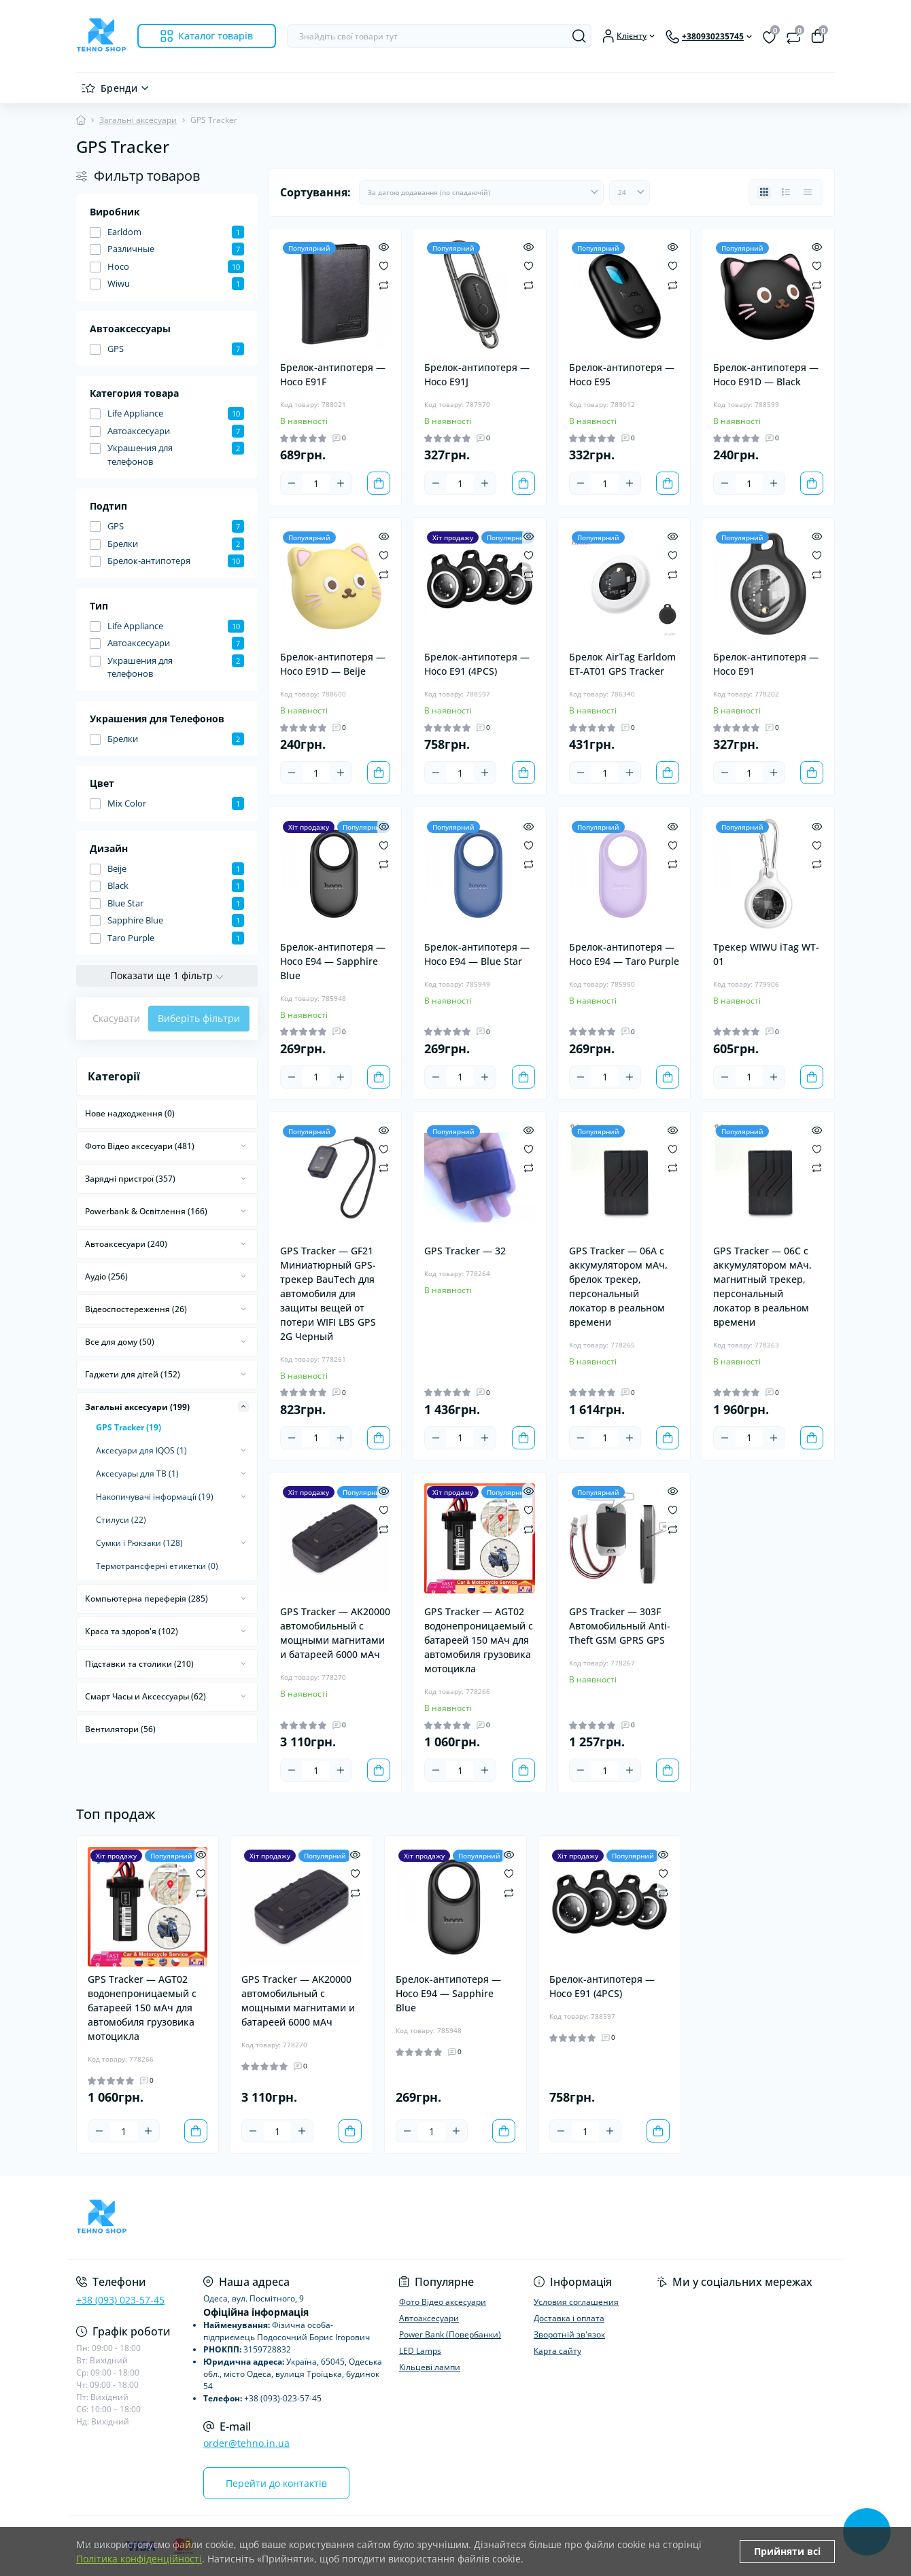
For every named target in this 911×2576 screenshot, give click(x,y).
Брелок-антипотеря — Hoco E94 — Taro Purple (624, 954)
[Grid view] (764, 192)
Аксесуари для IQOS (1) (141, 1450)
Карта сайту (557, 2351)
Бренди (119, 88)
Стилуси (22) (121, 1519)
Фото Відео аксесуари (442, 2302)
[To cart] (378, 483)
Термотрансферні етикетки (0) (157, 1566)
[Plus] (340, 483)
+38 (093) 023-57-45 (120, 2299)
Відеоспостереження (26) (136, 1309)
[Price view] (807, 192)
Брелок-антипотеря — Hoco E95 (621, 374)
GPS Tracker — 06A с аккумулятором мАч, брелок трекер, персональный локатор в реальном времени (618, 1286)
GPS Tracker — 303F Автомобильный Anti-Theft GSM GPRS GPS (619, 1625)
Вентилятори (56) (120, 1729)
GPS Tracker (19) (128, 1427)
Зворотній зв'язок (569, 2334)
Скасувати (116, 1018)
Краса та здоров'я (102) (131, 1631)
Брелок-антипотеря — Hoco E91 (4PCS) (477, 663)
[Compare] (384, 284)
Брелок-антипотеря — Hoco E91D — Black (766, 374)
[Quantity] (316, 483)
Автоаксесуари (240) (126, 1244)
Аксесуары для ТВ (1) (137, 1473)
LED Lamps (420, 2351)
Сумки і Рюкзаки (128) (139, 1543)
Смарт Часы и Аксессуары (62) (145, 1696)
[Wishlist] (384, 265)
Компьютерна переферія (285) (146, 1598)
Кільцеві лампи (429, 2367)
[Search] (579, 36)
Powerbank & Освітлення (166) (146, 1211)
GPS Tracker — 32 (465, 1250)
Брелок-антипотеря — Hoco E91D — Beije (332, 663)
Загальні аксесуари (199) (137, 1407)
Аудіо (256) (106, 1276)
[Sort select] (481, 192)
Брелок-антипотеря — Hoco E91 (766, 663)
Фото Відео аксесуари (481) (139, 1146)
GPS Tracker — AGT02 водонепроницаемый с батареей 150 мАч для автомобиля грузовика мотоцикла (478, 1640)
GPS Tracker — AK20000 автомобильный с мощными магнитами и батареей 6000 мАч (335, 1633)
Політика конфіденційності (139, 2558)
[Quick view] (384, 246)
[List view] (786, 192)
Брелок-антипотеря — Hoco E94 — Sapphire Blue (332, 961)
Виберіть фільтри (199, 1018)
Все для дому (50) (119, 1341)
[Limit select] (629, 192)
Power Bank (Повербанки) (450, 2334)
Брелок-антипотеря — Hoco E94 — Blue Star (477, 954)
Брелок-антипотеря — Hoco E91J (477, 374)
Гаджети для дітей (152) (132, 1374)
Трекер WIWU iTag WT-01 (766, 954)
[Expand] (243, 1145)
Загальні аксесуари (138, 120)
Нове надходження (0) (130, 1113)
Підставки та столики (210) (139, 1664)
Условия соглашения (576, 2302)
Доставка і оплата (569, 2318)
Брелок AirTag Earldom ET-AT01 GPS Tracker (622, 663)
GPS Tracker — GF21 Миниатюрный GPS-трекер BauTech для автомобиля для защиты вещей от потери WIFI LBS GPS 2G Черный (328, 1293)
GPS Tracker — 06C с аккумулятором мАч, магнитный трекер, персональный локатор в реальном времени (762, 1286)
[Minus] (292, 483)
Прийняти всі (787, 2551)
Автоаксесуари (429, 2318)
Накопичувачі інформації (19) (154, 1496)
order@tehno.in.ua (246, 2443)
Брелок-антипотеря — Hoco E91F (332, 374)
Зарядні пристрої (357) (130, 1178)
